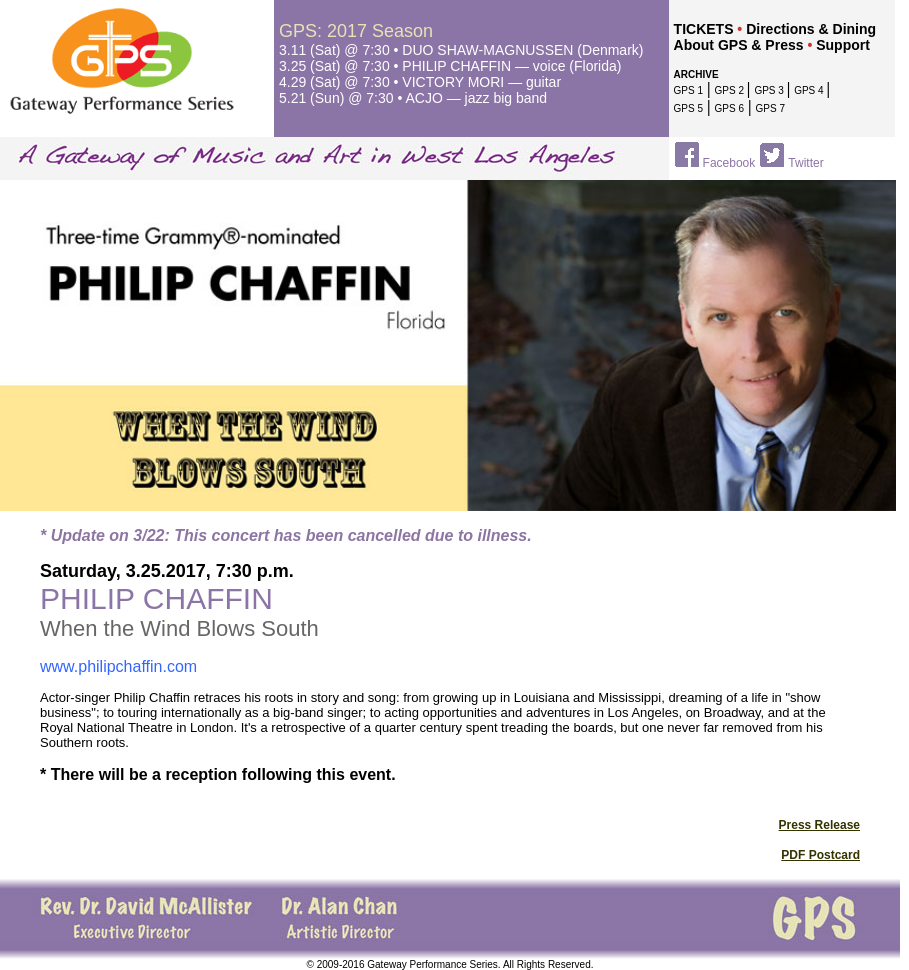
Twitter (805, 163)
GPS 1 (688, 90)
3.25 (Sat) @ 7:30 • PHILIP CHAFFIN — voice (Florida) (450, 66)
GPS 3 (770, 90)
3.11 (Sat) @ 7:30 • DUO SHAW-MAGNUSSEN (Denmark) (461, 50)
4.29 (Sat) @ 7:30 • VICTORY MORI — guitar (420, 82)
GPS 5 (688, 108)
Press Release (819, 825)
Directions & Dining (811, 29)
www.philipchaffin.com (118, 666)
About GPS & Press (739, 45)
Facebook (729, 163)
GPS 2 (731, 90)
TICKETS (704, 29)
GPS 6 (729, 108)
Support (843, 45)
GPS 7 (770, 108)
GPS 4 (810, 90)
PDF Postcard (820, 855)
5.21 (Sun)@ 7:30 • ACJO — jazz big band (413, 98)
